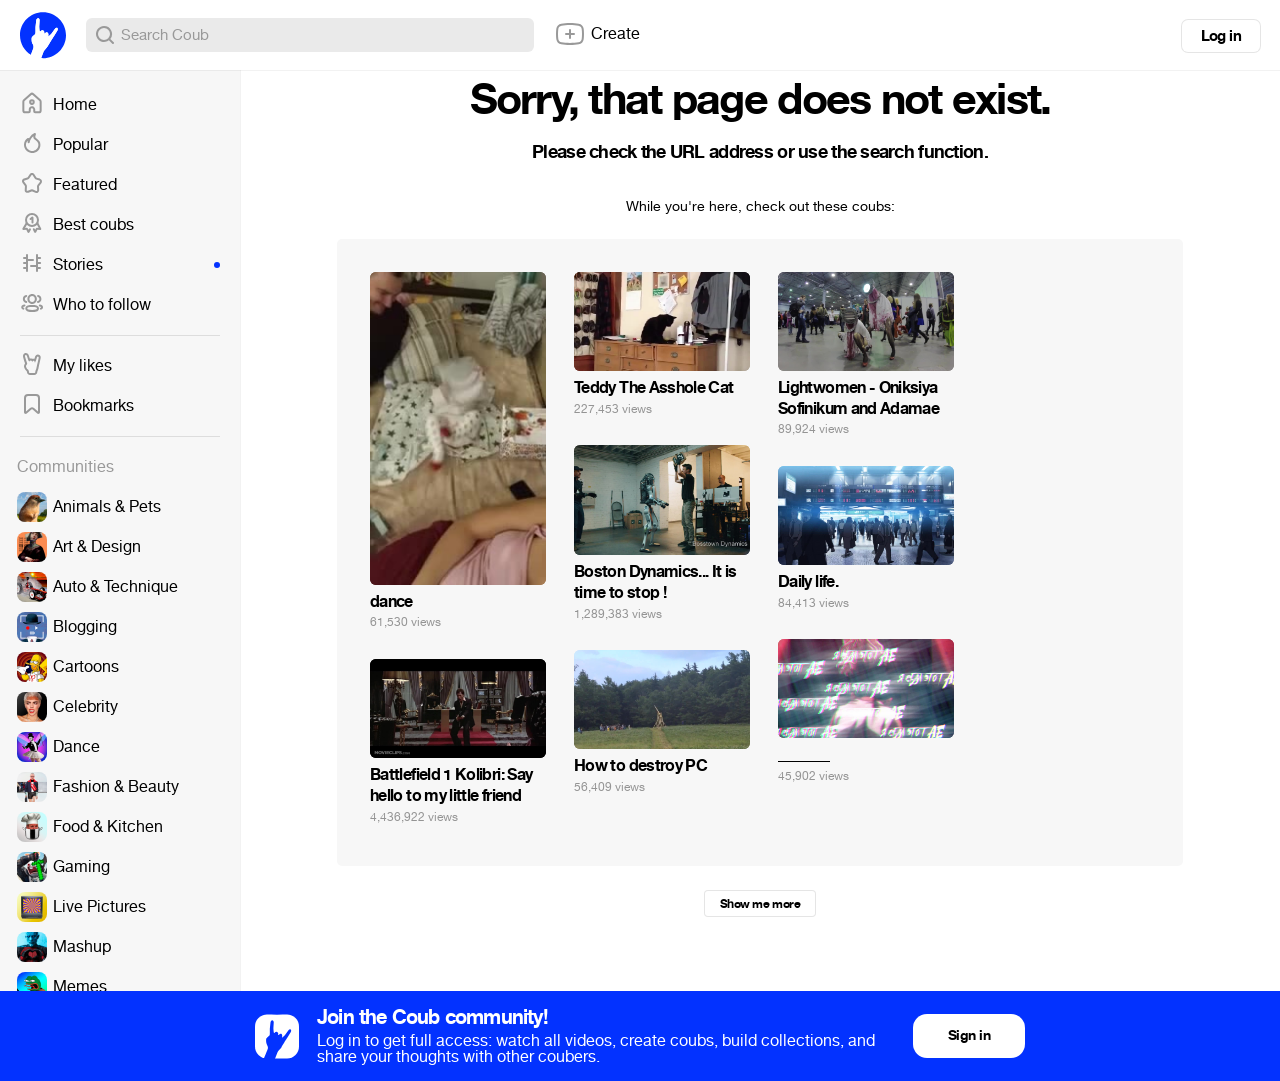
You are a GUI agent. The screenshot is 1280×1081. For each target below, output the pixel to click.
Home (58, 105)
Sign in (969, 1035)
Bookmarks (77, 406)
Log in (1221, 36)
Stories (120, 265)
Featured (68, 185)
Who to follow (85, 305)
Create (597, 34)
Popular (64, 145)
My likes (66, 366)
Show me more (760, 904)
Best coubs (77, 225)
